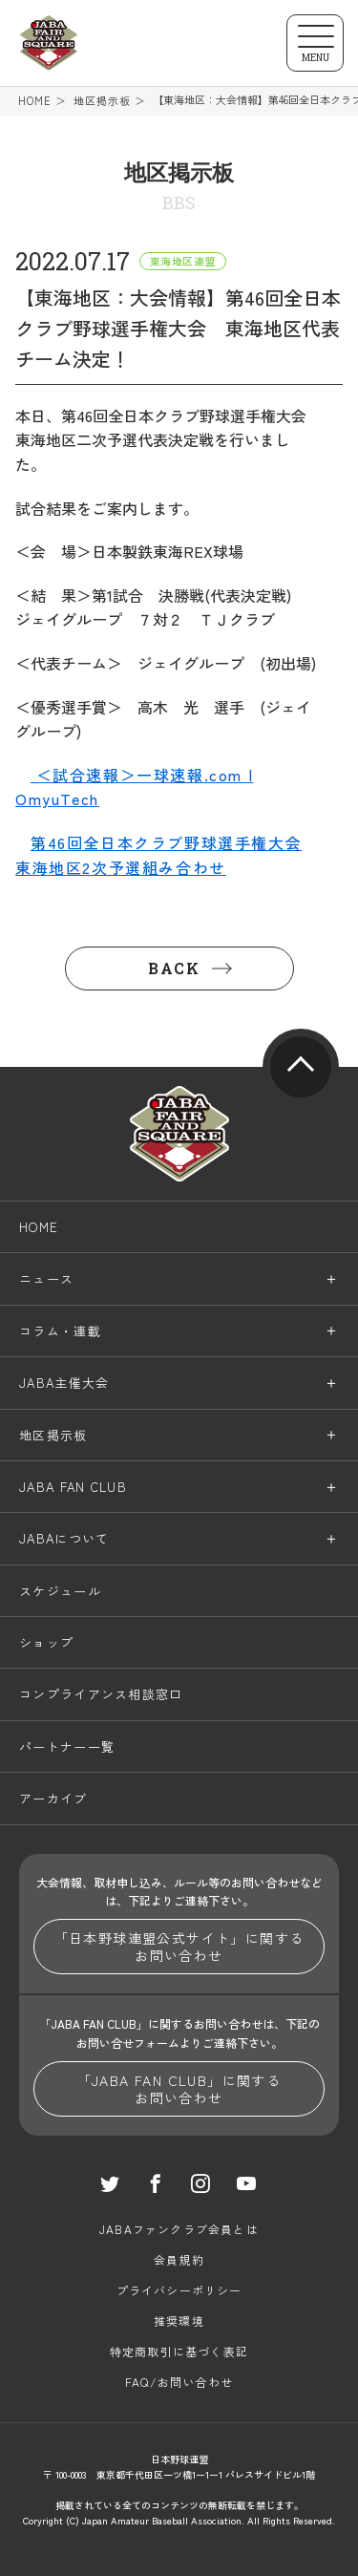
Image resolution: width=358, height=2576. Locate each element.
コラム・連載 (60, 1331)
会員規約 (179, 2259)
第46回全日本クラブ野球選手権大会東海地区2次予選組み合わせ (158, 855)
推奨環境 (179, 2320)
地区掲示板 (103, 101)
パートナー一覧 (67, 1746)
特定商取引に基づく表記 (179, 2351)
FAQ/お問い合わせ (179, 2382)
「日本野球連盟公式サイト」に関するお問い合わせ (179, 1946)
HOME (35, 101)
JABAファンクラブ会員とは (179, 2229)
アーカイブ (53, 1798)
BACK (174, 968)
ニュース (46, 1278)
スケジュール (60, 1591)
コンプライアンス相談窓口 (101, 1694)
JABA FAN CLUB (73, 1487)
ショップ (46, 1642)
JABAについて (64, 1538)
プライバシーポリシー (179, 2290)
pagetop (301, 1067)
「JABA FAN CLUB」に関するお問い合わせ (179, 2089)
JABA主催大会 (64, 1382)
